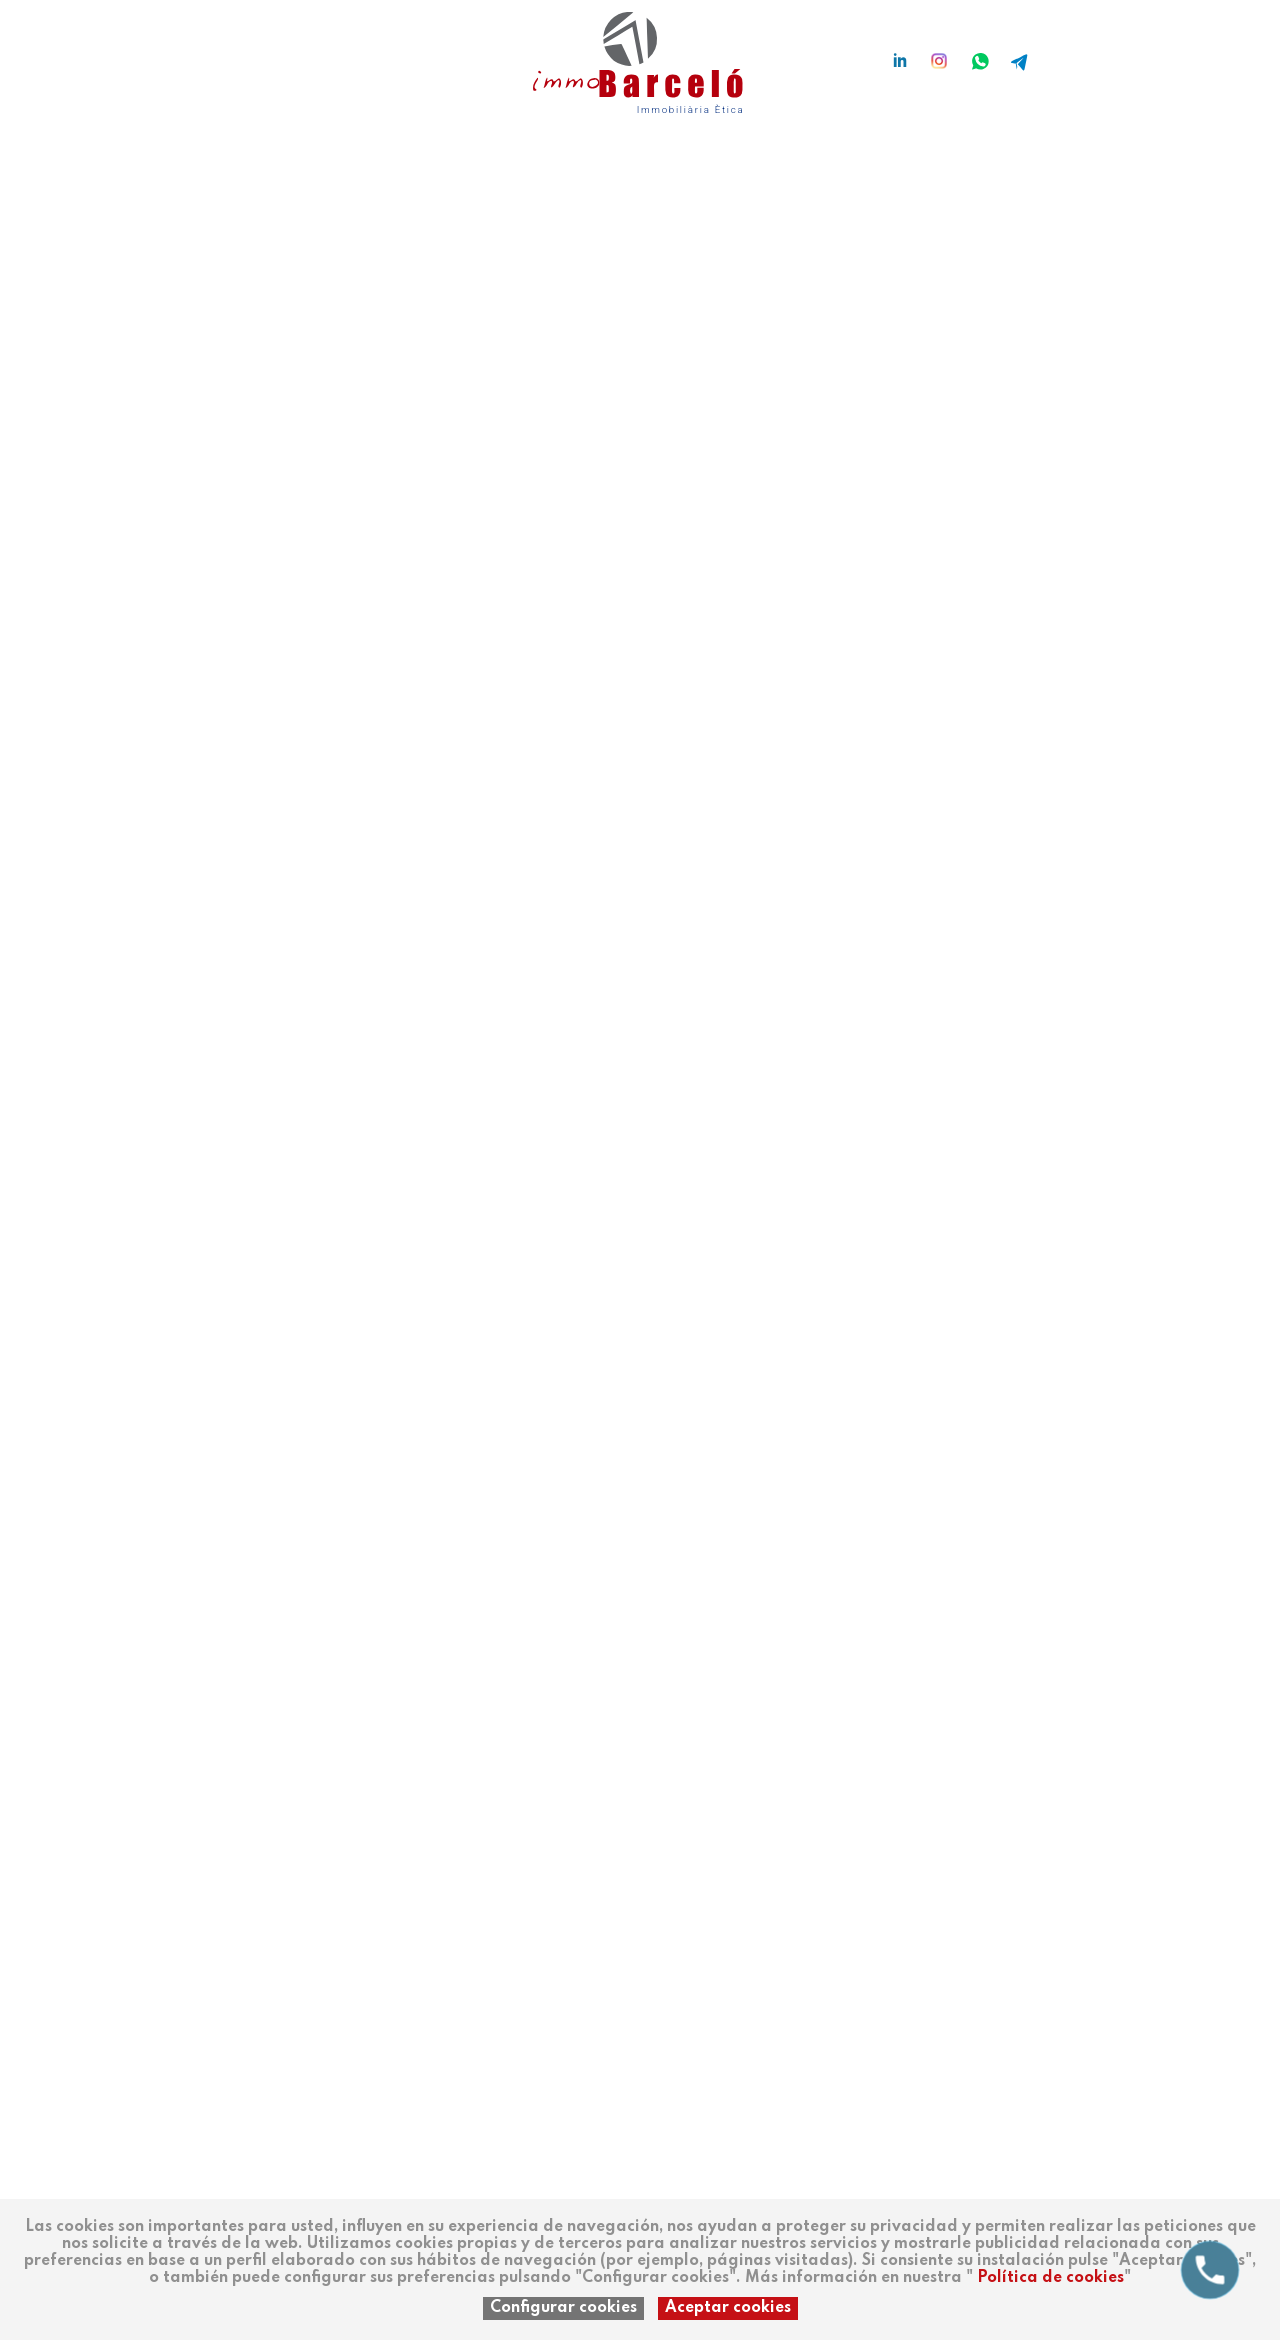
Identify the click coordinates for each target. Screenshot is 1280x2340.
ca (202, 52)
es (173, 52)
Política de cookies (1050, 2278)
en (233, 52)
